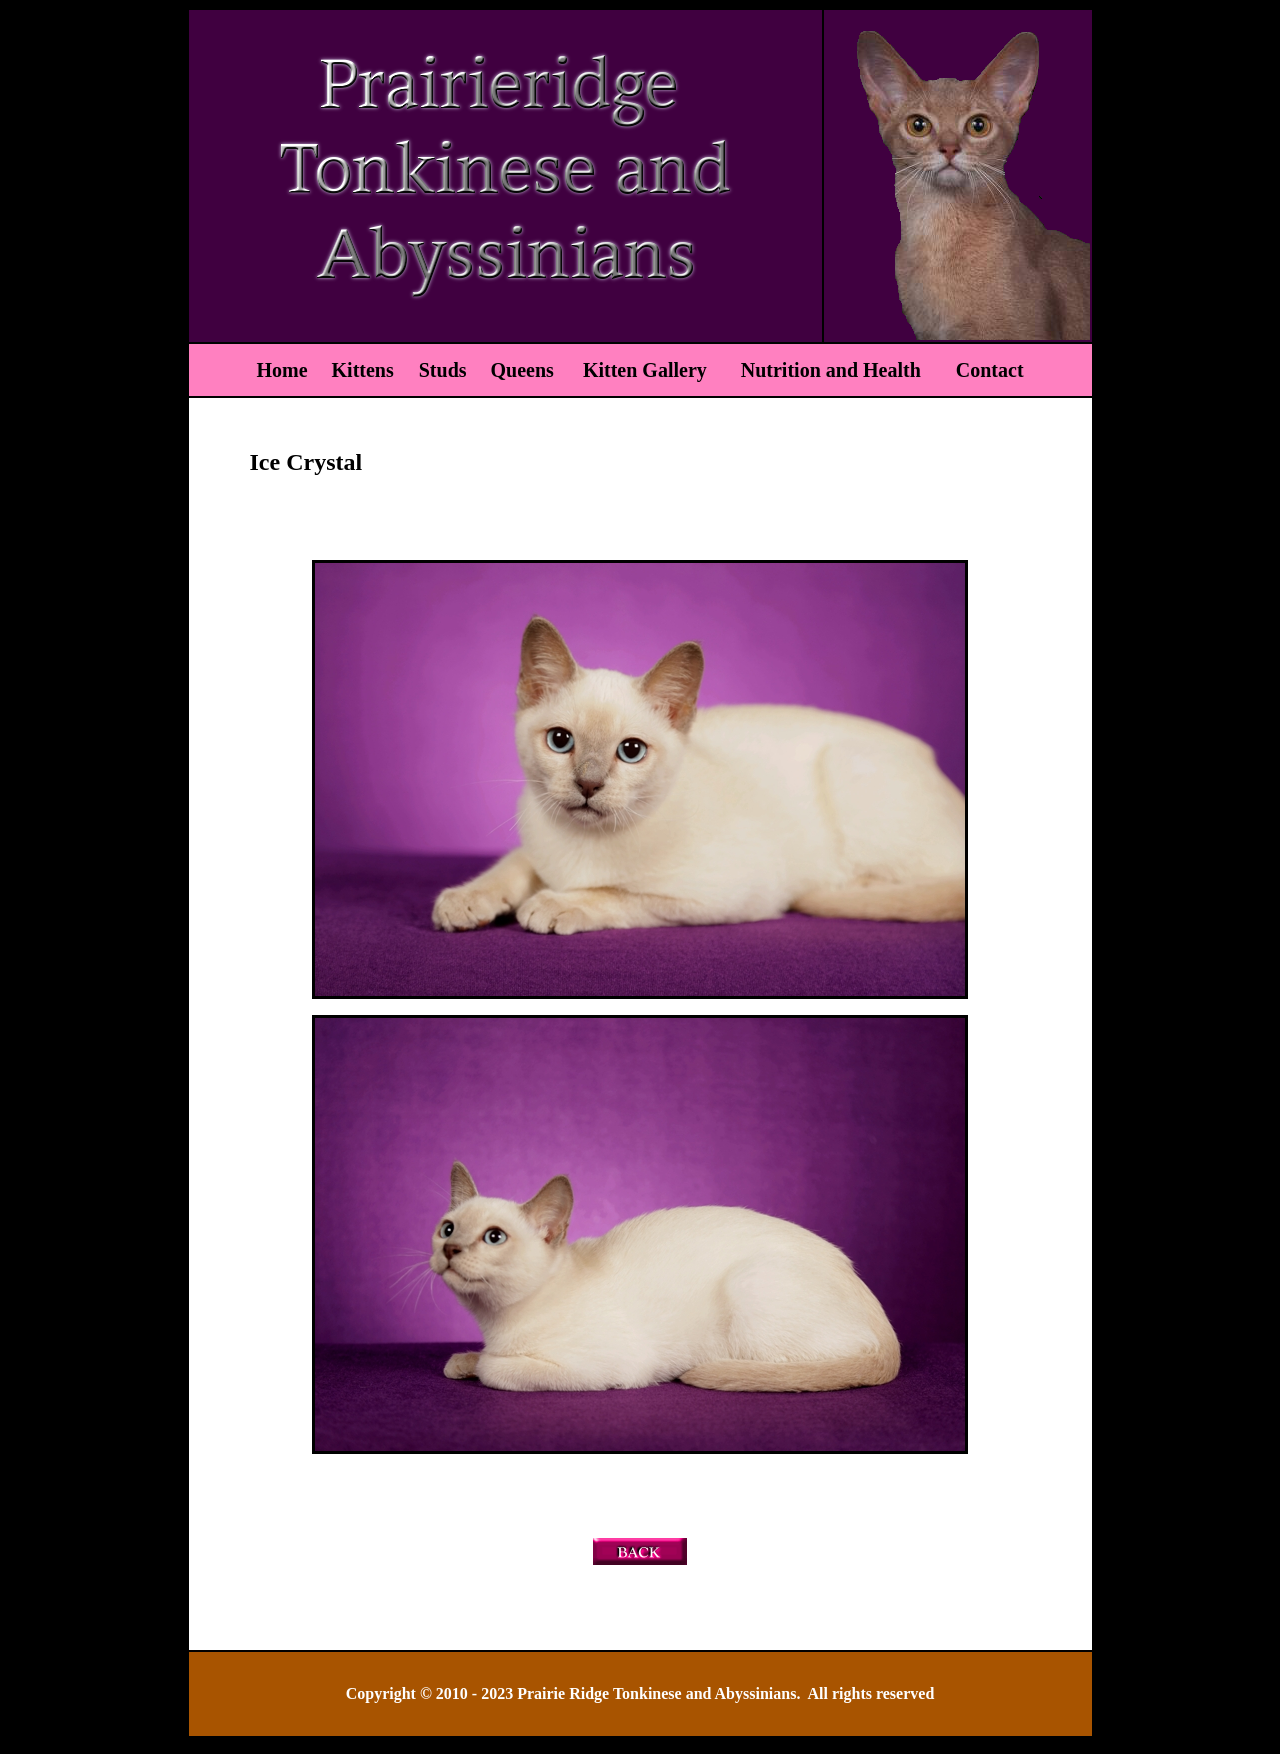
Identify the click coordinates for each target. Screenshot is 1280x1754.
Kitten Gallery (645, 370)
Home (281, 370)
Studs (443, 370)
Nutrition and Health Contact (877, 370)
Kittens (365, 370)
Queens (525, 370)
